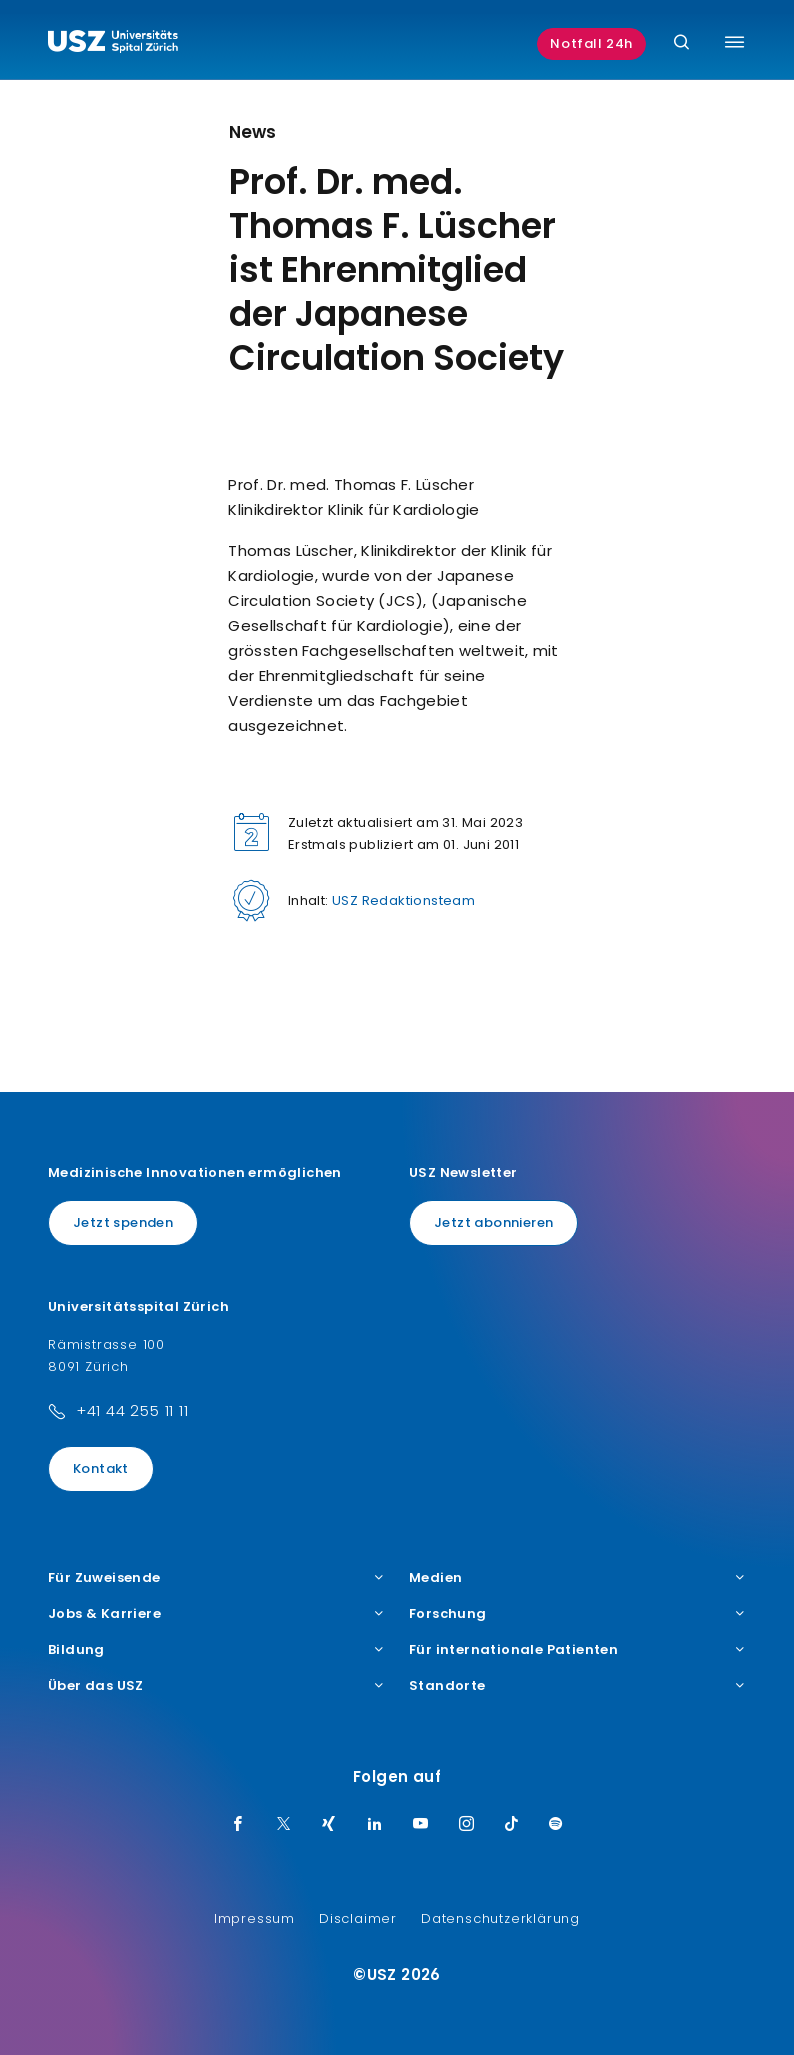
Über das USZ (216, 1686)
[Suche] (681, 43)
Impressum (254, 1918)
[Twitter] (284, 1825)
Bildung (216, 1650)
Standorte (577, 1686)
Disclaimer (358, 1918)
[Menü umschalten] (734, 42)
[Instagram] (467, 1825)
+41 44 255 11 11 (132, 1410)
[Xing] (329, 1825)
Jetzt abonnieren (493, 1222)
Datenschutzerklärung (500, 1918)
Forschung (577, 1614)
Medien (577, 1578)
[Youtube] (421, 1825)
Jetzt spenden (123, 1222)
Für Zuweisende (216, 1578)
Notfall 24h (591, 43)
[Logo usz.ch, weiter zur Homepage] (113, 44)
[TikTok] (512, 1825)
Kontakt (101, 1468)
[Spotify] (556, 1825)
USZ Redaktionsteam (403, 900)
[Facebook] (238, 1825)
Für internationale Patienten (577, 1650)
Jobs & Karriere (216, 1614)
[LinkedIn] (375, 1825)
